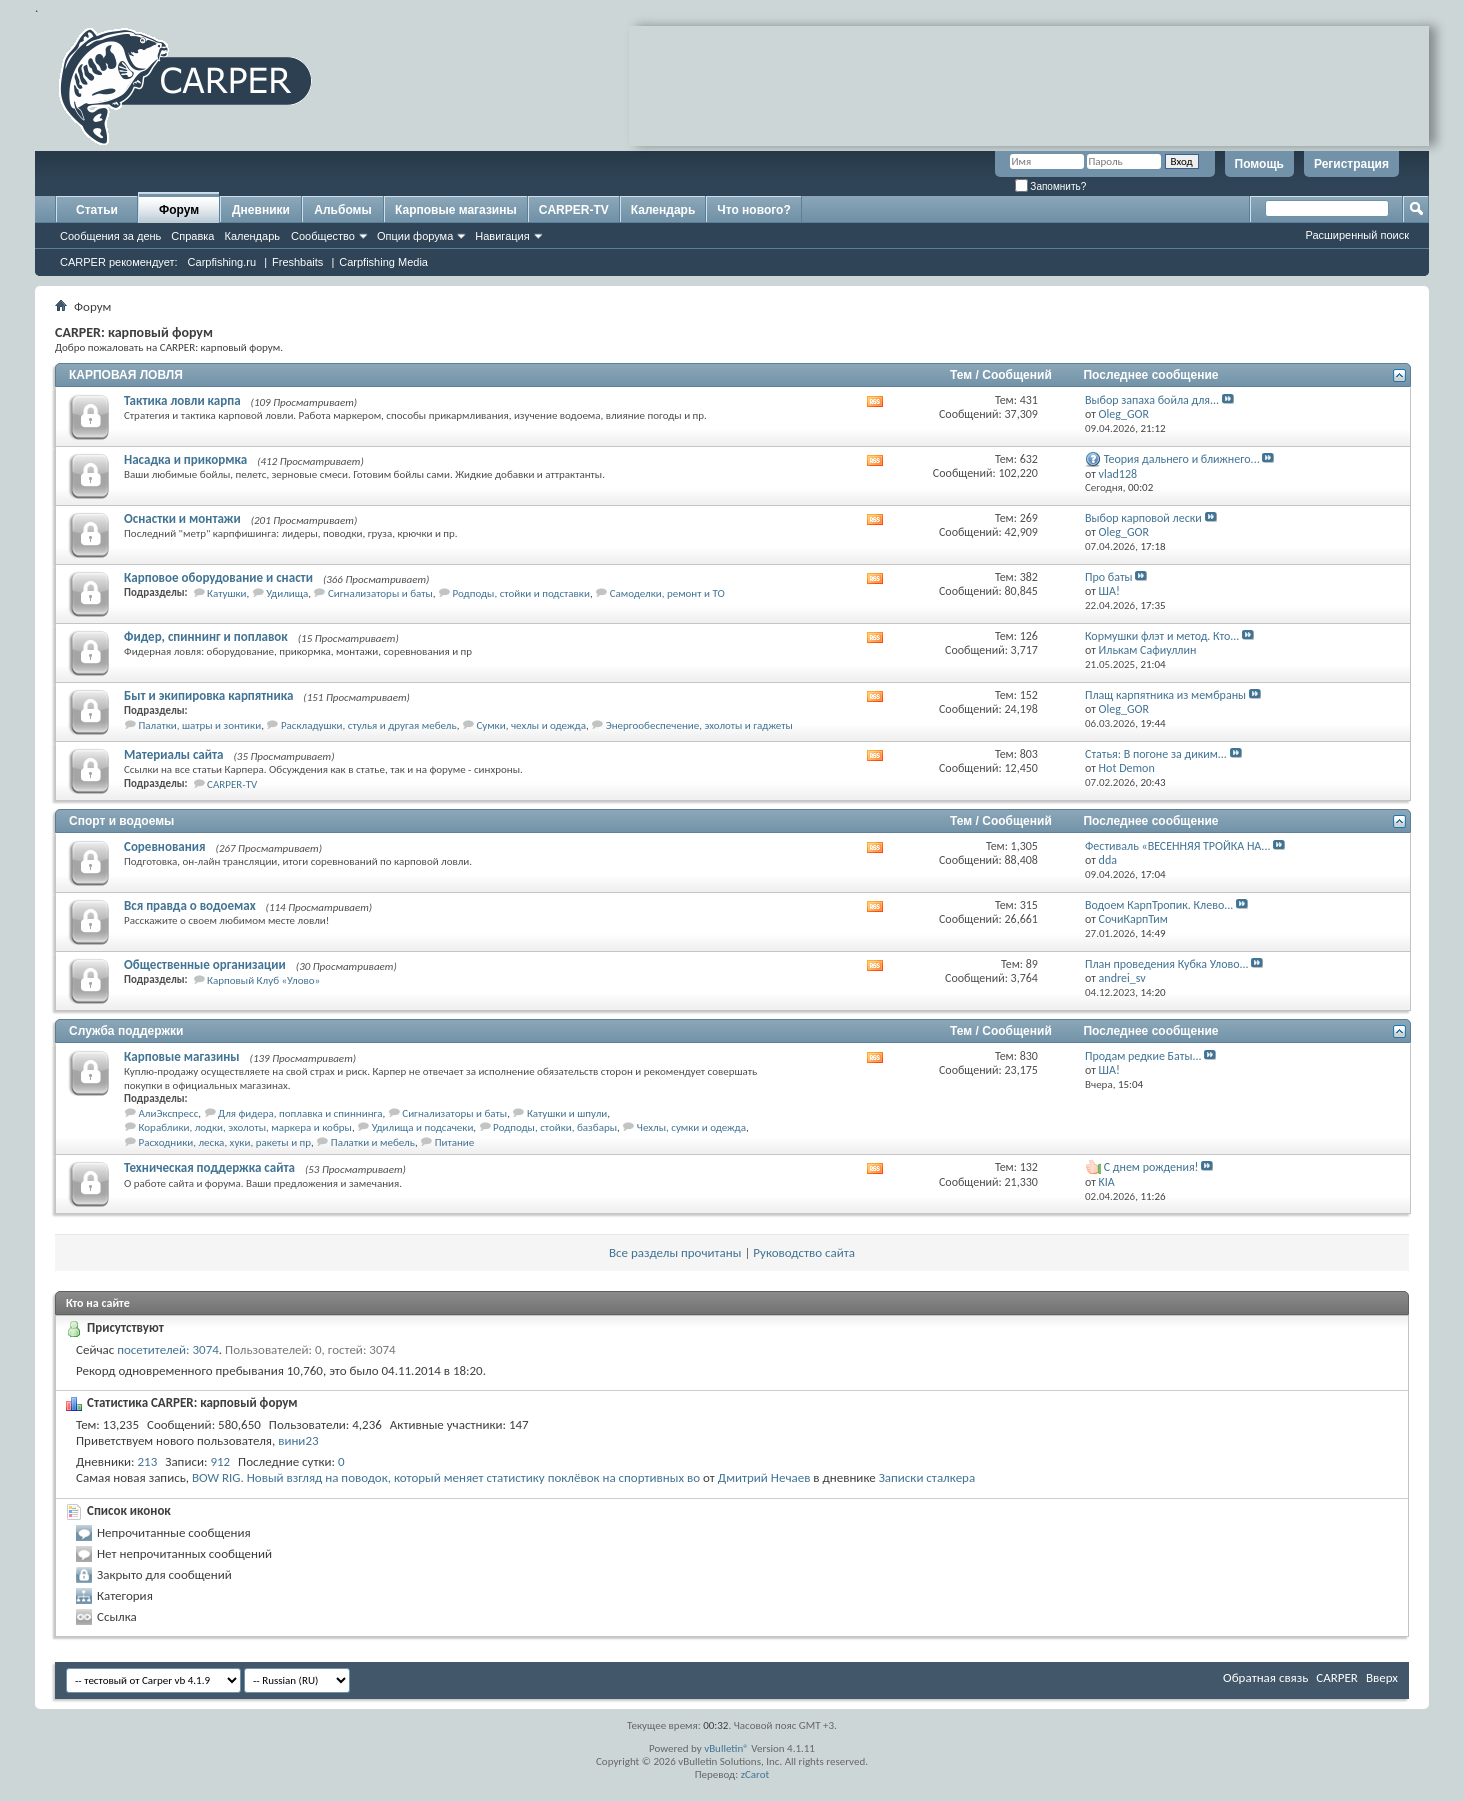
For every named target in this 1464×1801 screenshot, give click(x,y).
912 (220, 1461)
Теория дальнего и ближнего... (1182, 459)
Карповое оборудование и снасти (218, 577)
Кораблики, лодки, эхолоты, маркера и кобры (245, 1127)
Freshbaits (297, 262)
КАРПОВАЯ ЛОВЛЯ (126, 375)
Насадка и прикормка (185, 459)
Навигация (502, 236)
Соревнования (165, 846)
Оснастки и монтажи (182, 518)
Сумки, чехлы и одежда (531, 725)
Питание (455, 1142)
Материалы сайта (174, 754)
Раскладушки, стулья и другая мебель (369, 725)
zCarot (755, 1774)
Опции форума (415, 236)
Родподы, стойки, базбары (555, 1127)
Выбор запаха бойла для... (1152, 400)
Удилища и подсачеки (423, 1127)
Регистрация (1351, 164)
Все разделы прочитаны (675, 1252)
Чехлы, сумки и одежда (691, 1127)
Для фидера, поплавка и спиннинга (300, 1113)
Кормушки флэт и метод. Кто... (1162, 636)
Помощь (1259, 164)
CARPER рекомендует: (119, 262)
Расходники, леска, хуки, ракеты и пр (225, 1142)
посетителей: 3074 (168, 1349)
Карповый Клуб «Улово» (263, 980)
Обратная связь (1265, 1677)
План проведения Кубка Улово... (1167, 964)
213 (148, 1461)
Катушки (226, 593)
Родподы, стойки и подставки (521, 593)
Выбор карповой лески (1143, 518)
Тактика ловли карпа (182, 400)
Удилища (287, 593)
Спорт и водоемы (121, 821)
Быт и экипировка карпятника (208, 695)
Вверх (1382, 1677)
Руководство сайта (804, 1252)
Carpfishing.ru (222, 262)
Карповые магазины (456, 210)
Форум (179, 210)
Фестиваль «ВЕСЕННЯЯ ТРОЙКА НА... (1177, 846)
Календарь (252, 236)
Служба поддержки (126, 1031)
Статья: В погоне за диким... (1156, 754)
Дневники (261, 210)
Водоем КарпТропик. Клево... (1159, 905)
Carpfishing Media (383, 262)
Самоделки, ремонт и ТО (667, 593)
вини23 (298, 1440)
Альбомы (342, 210)
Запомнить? (1051, 186)
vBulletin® (726, 1748)
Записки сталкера (927, 1477)
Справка (192, 236)
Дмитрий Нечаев (764, 1477)
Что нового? (753, 210)
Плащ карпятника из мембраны (1165, 695)
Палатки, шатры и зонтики (200, 725)
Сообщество (323, 236)
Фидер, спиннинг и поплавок (206, 636)
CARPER (1337, 1677)
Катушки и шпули (567, 1113)
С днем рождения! (1151, 1167)
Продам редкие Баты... (1143, 1056)
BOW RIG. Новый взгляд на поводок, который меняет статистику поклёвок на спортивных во (446, 1477)
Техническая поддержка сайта (209, 1167)
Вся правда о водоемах (190, 905)
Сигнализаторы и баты (380, 593)
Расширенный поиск (1357, 235)
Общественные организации (205, 964)
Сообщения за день (110, 236)
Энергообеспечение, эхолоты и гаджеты (699, 725)
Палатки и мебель (373, 1142)
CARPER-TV (574, 210)
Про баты (1109, 577)
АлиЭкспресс (169, 1113)
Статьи (97, 210)
